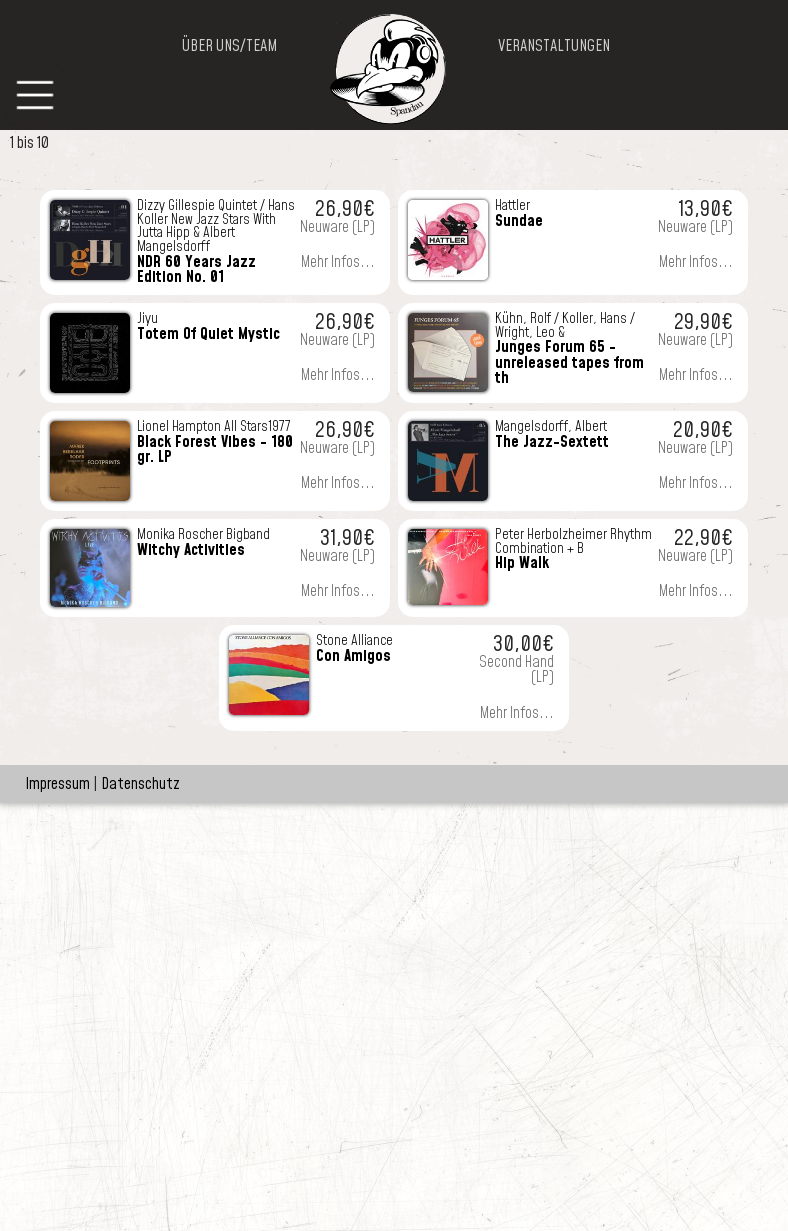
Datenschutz (140, 784)
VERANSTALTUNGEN (554, 46)
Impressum (57, 784)
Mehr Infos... (338, 262)
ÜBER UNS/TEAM (229, 46)
